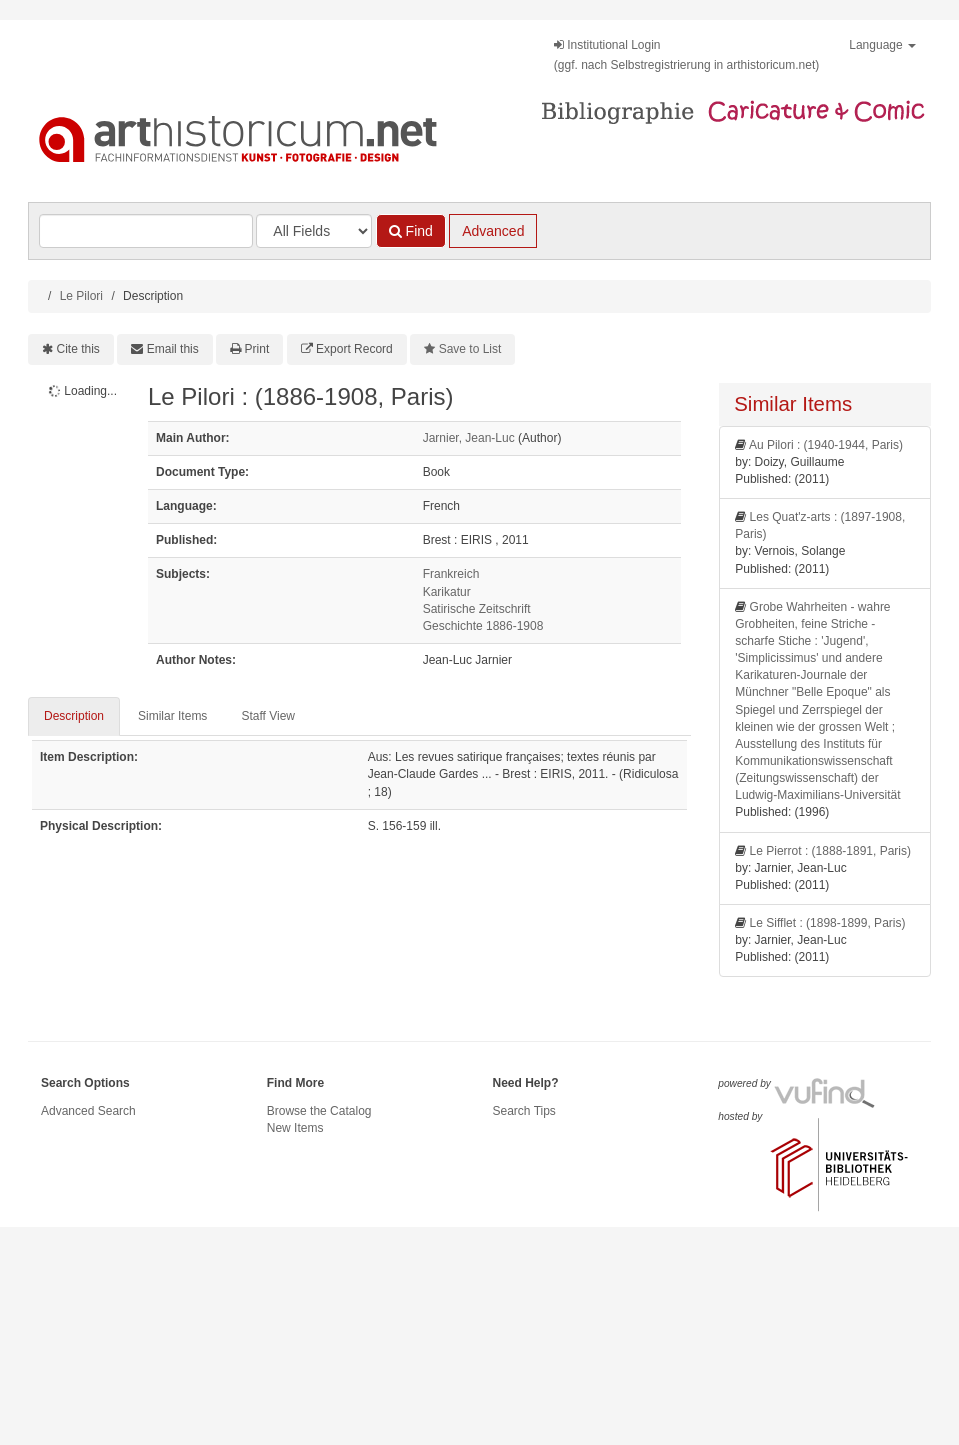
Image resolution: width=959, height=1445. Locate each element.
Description (74, 716)
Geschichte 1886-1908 (483, 626)
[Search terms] (146, 231)
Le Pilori (81, 296)
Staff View (268, 716)
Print (257, 349)
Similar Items (172, 716)
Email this (173, 349)
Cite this (78, 349)
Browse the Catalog (319, 1111)
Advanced (493, 231)
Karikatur (447, 592)
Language (882, 45)
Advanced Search (88, 1111)
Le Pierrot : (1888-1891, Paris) (830, 851)
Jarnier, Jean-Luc (469, 438)
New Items (295, 1128)
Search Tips (524, 1111)
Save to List (470, 349)
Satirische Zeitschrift (477, 609)
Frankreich (451, 574)
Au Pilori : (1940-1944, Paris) (826, 445)
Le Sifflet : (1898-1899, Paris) (828, 923)
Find (411, 231)
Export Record (354, 349)
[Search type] (314, 231)
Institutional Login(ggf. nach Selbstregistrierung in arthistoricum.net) (686, 55)
